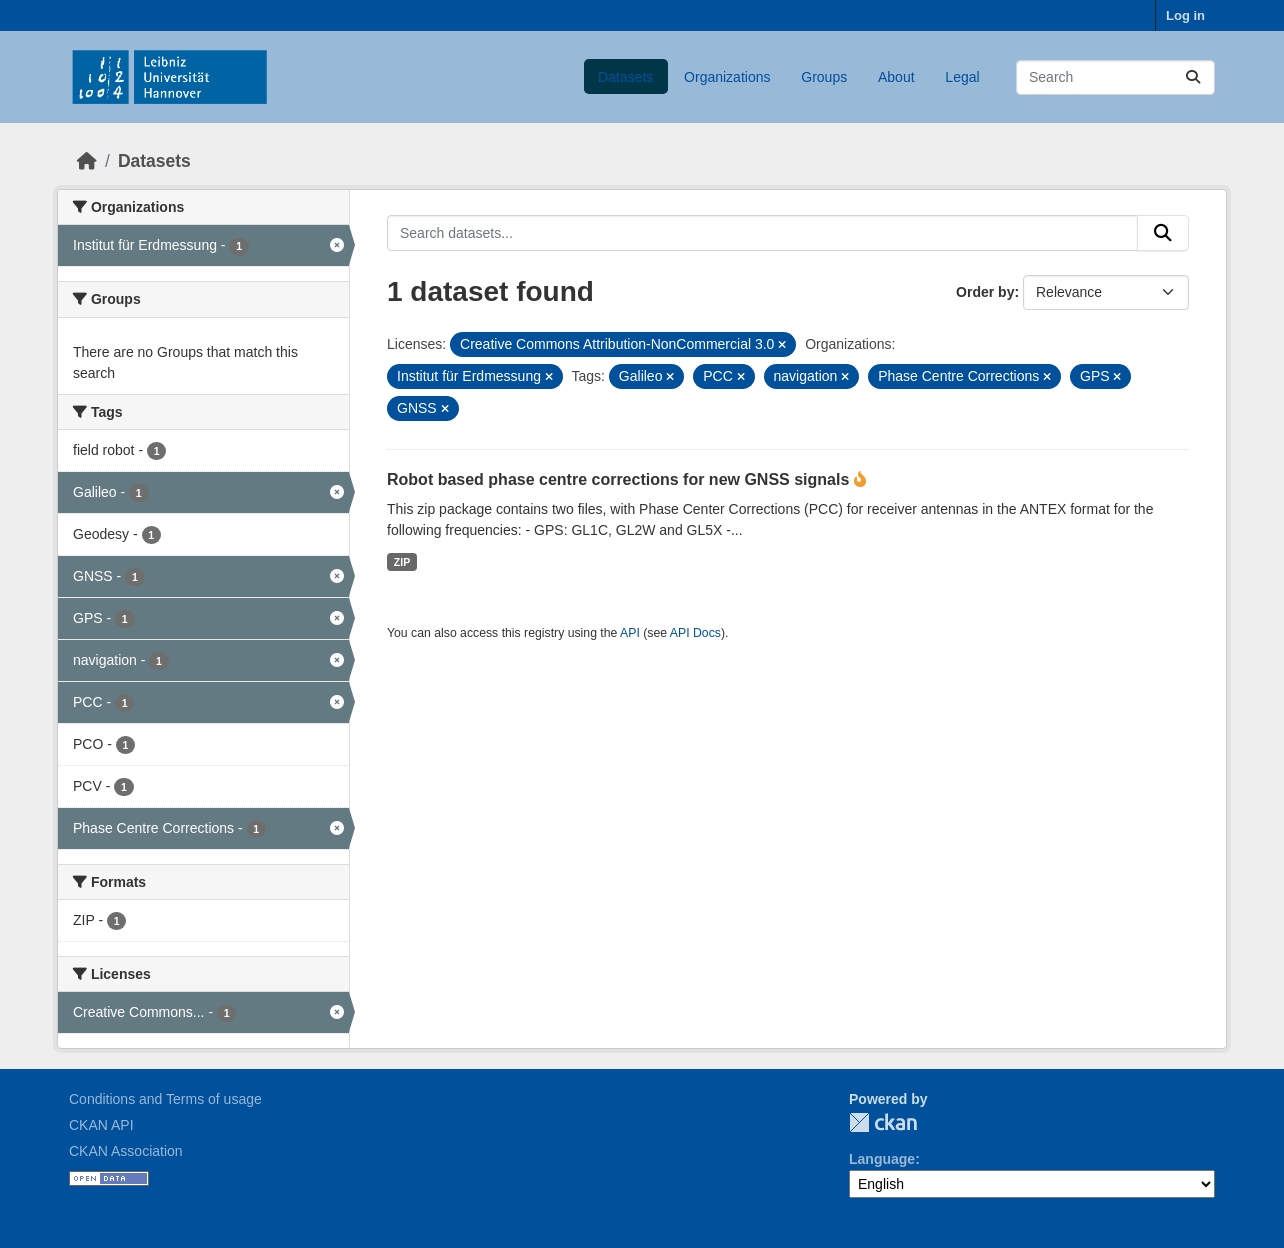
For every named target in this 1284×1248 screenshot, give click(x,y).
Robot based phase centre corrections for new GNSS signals (620, 479)
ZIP (402, 562)
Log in (1185, 15)
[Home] (87, 161)
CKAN (883, 1122)
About (896, 77)
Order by (985, 292)
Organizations (727, 77)
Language (882, 1159)
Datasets (625, 77)
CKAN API (101, 1125)
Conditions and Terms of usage (165, 1099)
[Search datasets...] (1115, 77)
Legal (962, 77)
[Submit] (1193, 77)
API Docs (695, 633)
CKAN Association (126, 1151)
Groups (824, 77)
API (630, 633)
